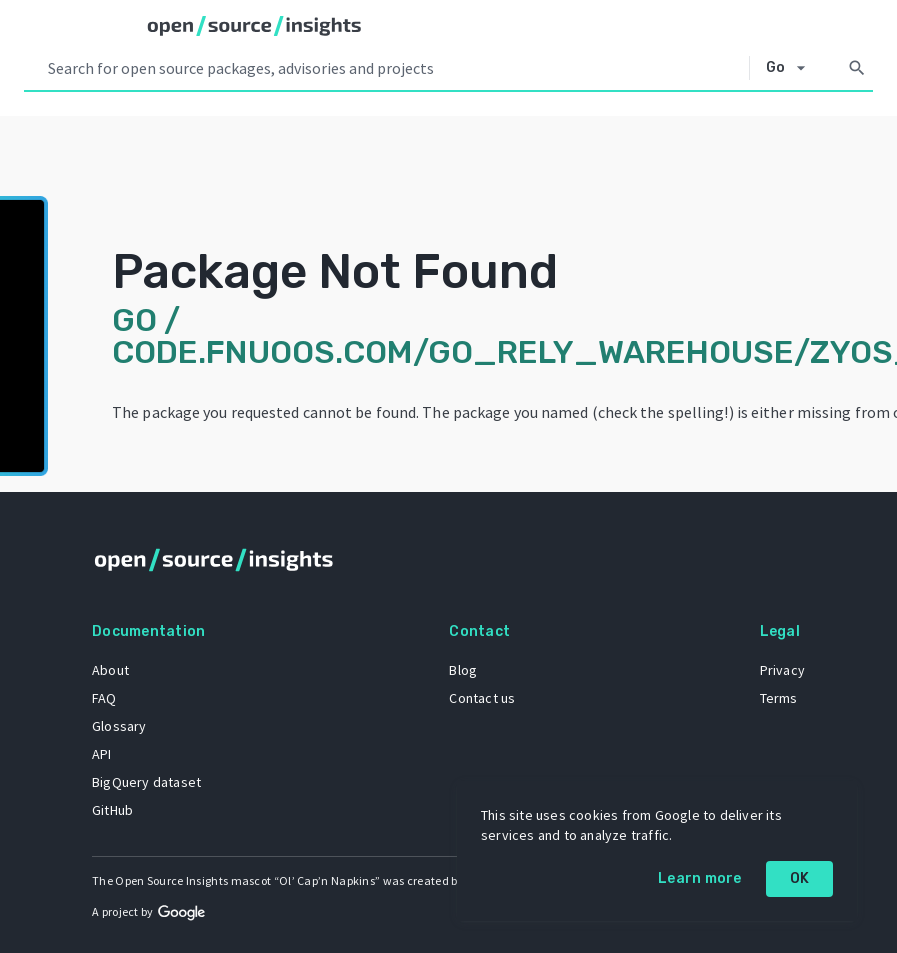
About (110, 670)
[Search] (857, 68)
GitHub (112, 810)
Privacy (782, 670)
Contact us (482, 698)
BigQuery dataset (146, 782)
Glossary (119, 726)
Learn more (700, 878)
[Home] (254, 26)
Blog (463, 670)
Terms (779, 698)
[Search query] (394, 68)
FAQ (104, 698)
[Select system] (791, 68)
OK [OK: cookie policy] (800, 878)
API (102, 754)
